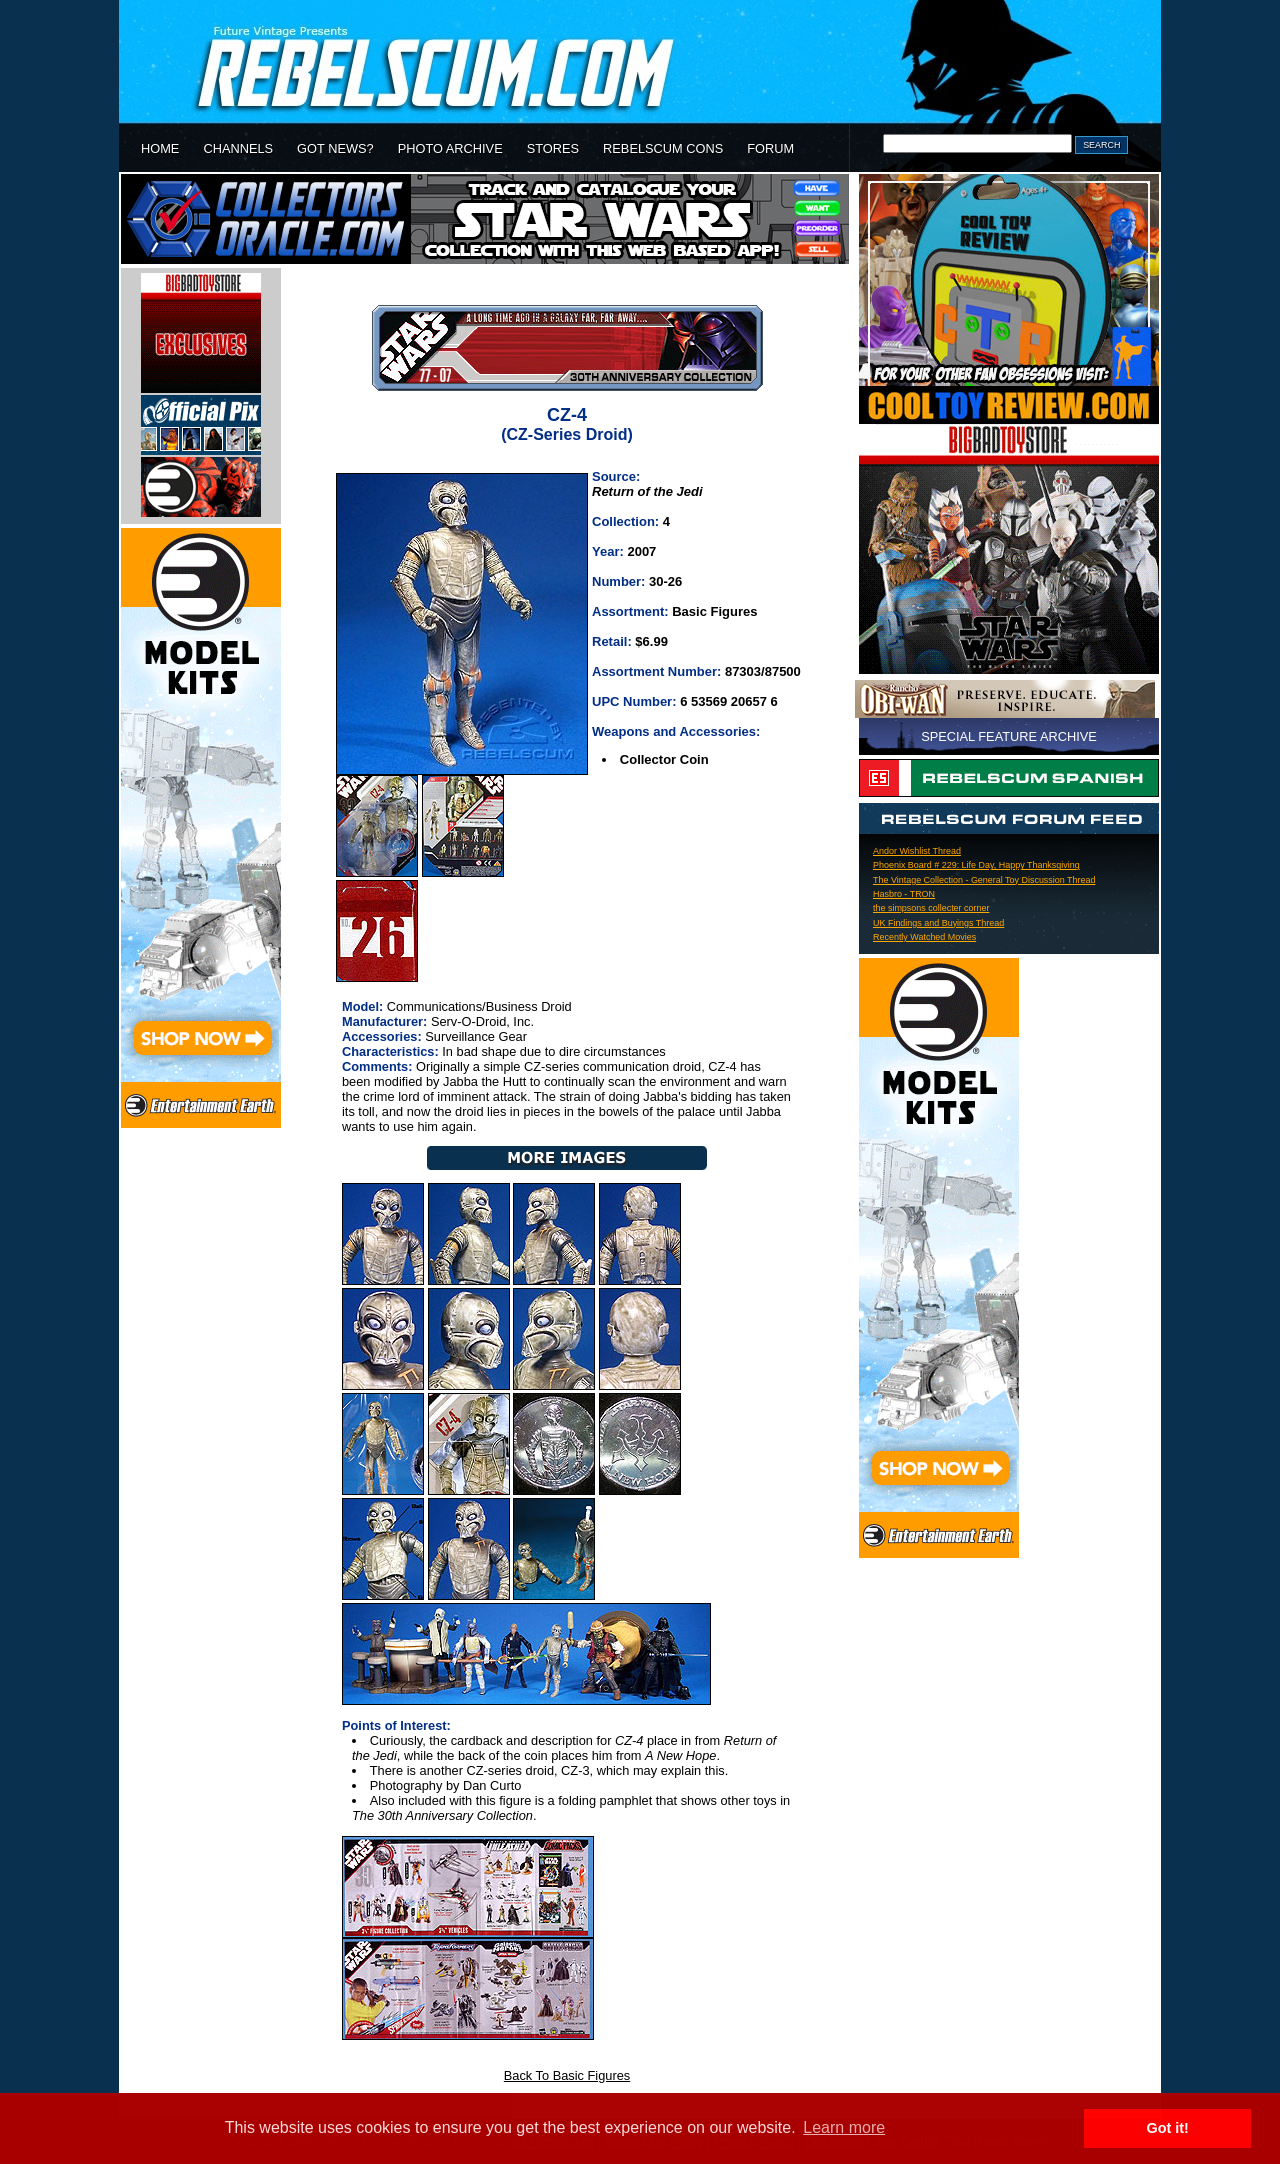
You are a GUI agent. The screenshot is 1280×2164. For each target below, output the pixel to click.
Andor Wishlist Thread (917, 851)
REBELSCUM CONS (663, 148)
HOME (160, 148)
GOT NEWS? (335, 148)
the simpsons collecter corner (931, 908)
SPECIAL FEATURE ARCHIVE (1009, 736)
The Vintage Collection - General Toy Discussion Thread (984, 880)
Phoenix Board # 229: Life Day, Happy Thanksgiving (976, 865)
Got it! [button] (1168, 2128)
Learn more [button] (844, 2127)
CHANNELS (238, 148)
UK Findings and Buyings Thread (938, 923)
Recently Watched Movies (924, 937)
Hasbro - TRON (904, 894)
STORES (553, 148)
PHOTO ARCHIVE (450, 148)
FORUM (770, 148)
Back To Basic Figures (567, 2075)
